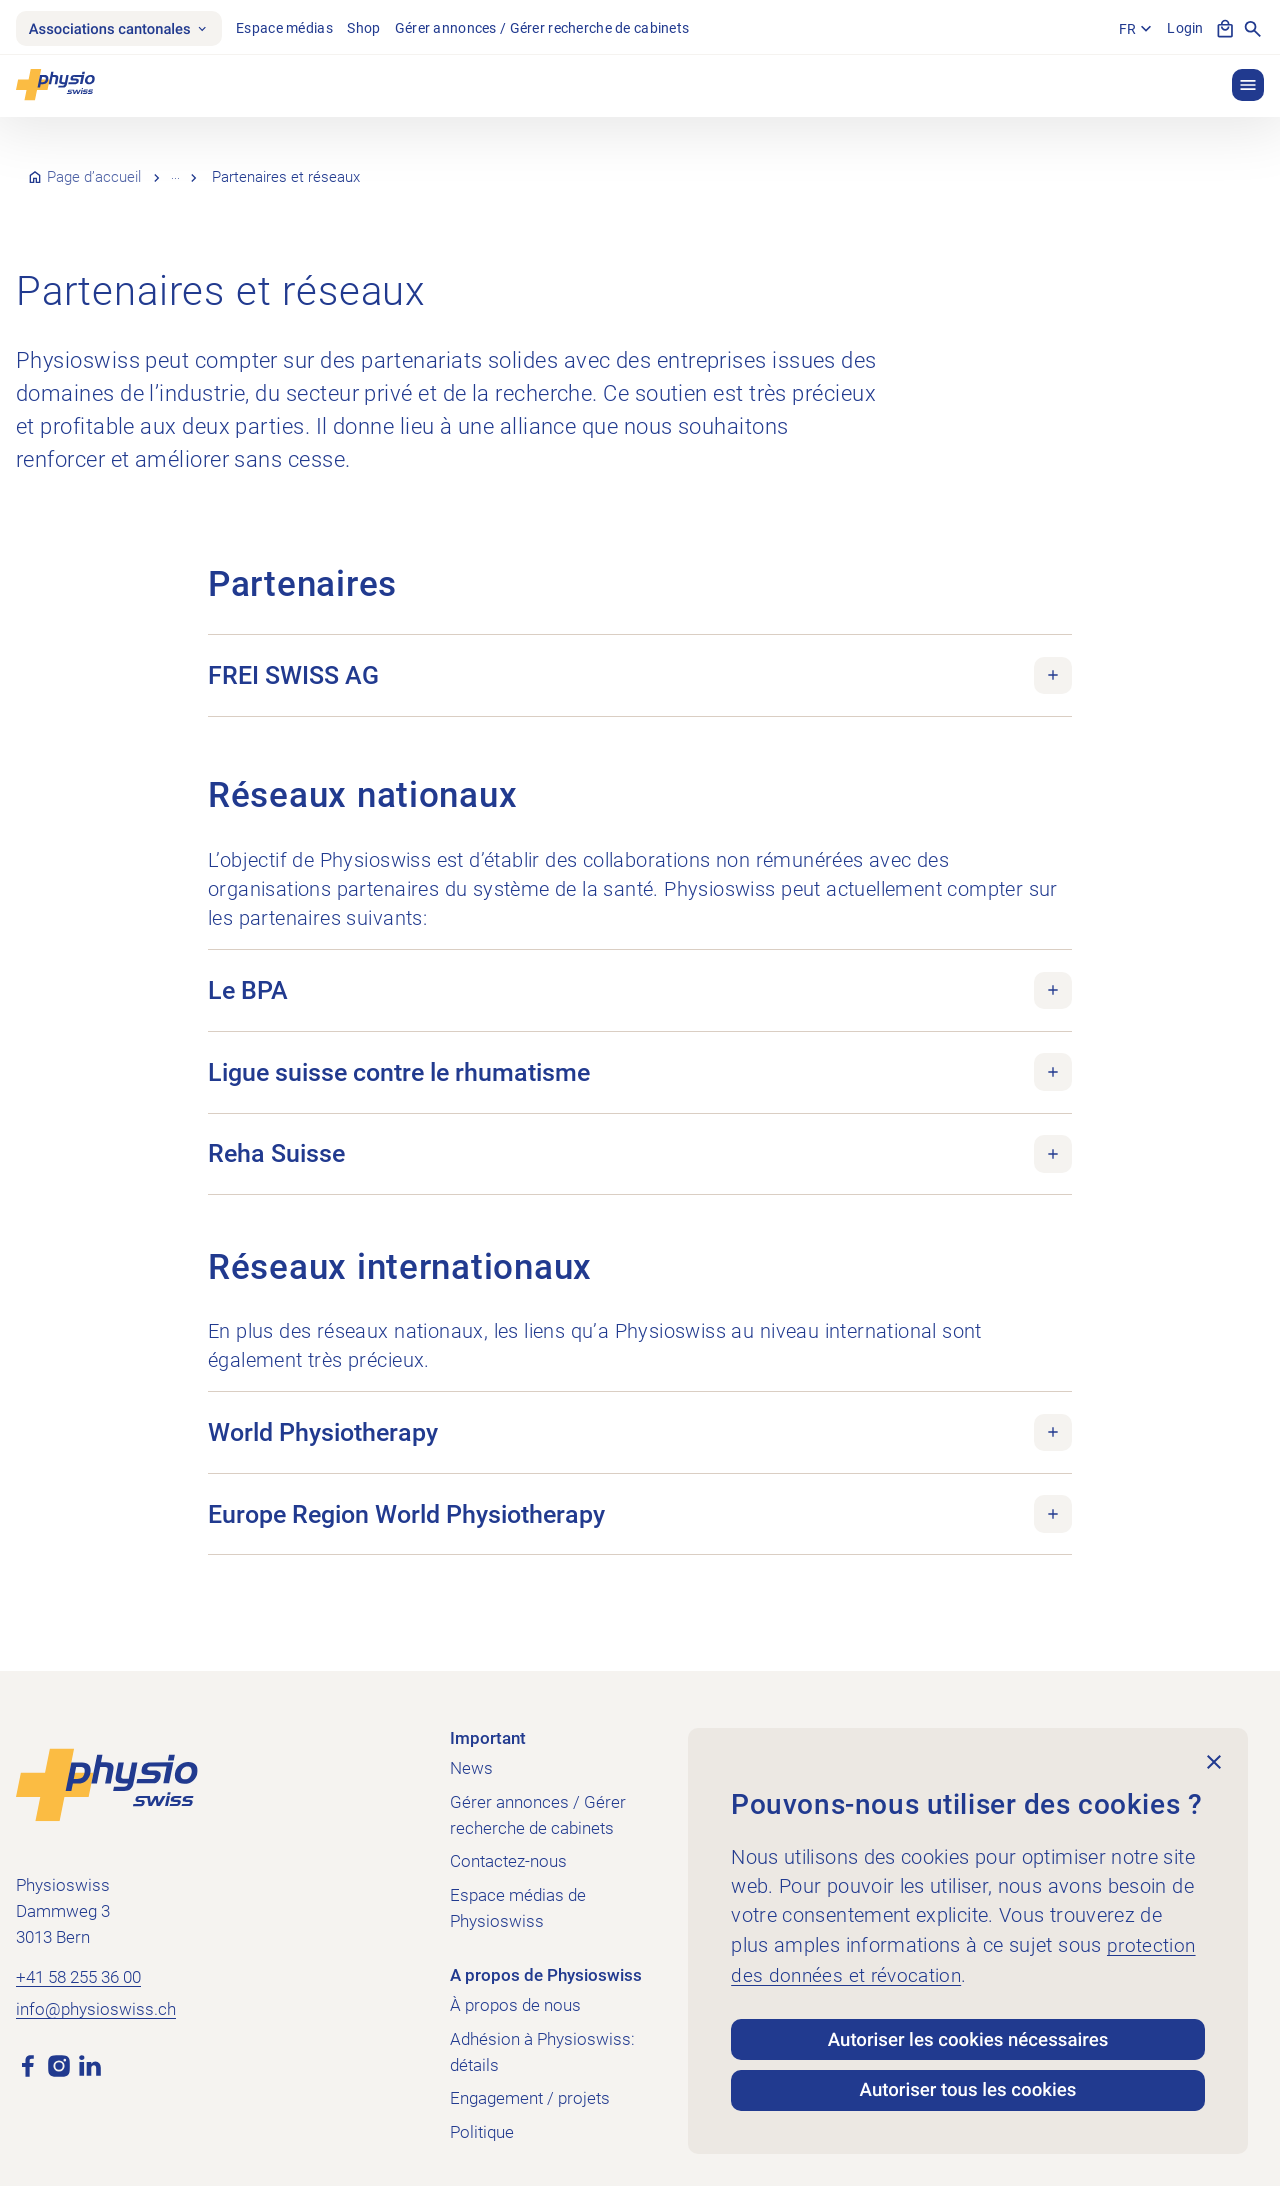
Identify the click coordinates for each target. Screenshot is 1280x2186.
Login (1184, 29)
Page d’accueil (94, 169)
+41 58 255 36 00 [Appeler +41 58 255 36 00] (78, 1959)
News (471, 1749)
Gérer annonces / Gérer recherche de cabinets (553, 29)
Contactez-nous (508, 1843)
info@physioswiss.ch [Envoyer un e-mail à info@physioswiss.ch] (96, 1992)
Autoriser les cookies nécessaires (968, 2033)
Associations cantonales (124, 29)
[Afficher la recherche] (1253, 30)
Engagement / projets (530, 2080)
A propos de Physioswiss (546, 1957)
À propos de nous (233, 169)
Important (488, 1720)
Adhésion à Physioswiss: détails (542, 2033)
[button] (1248, 87)
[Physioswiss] (55, 87)
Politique (482, 2114)
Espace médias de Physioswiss (518, 1890)
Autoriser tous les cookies (968, 2088)
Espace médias (296, 29)
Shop (375, 29)
